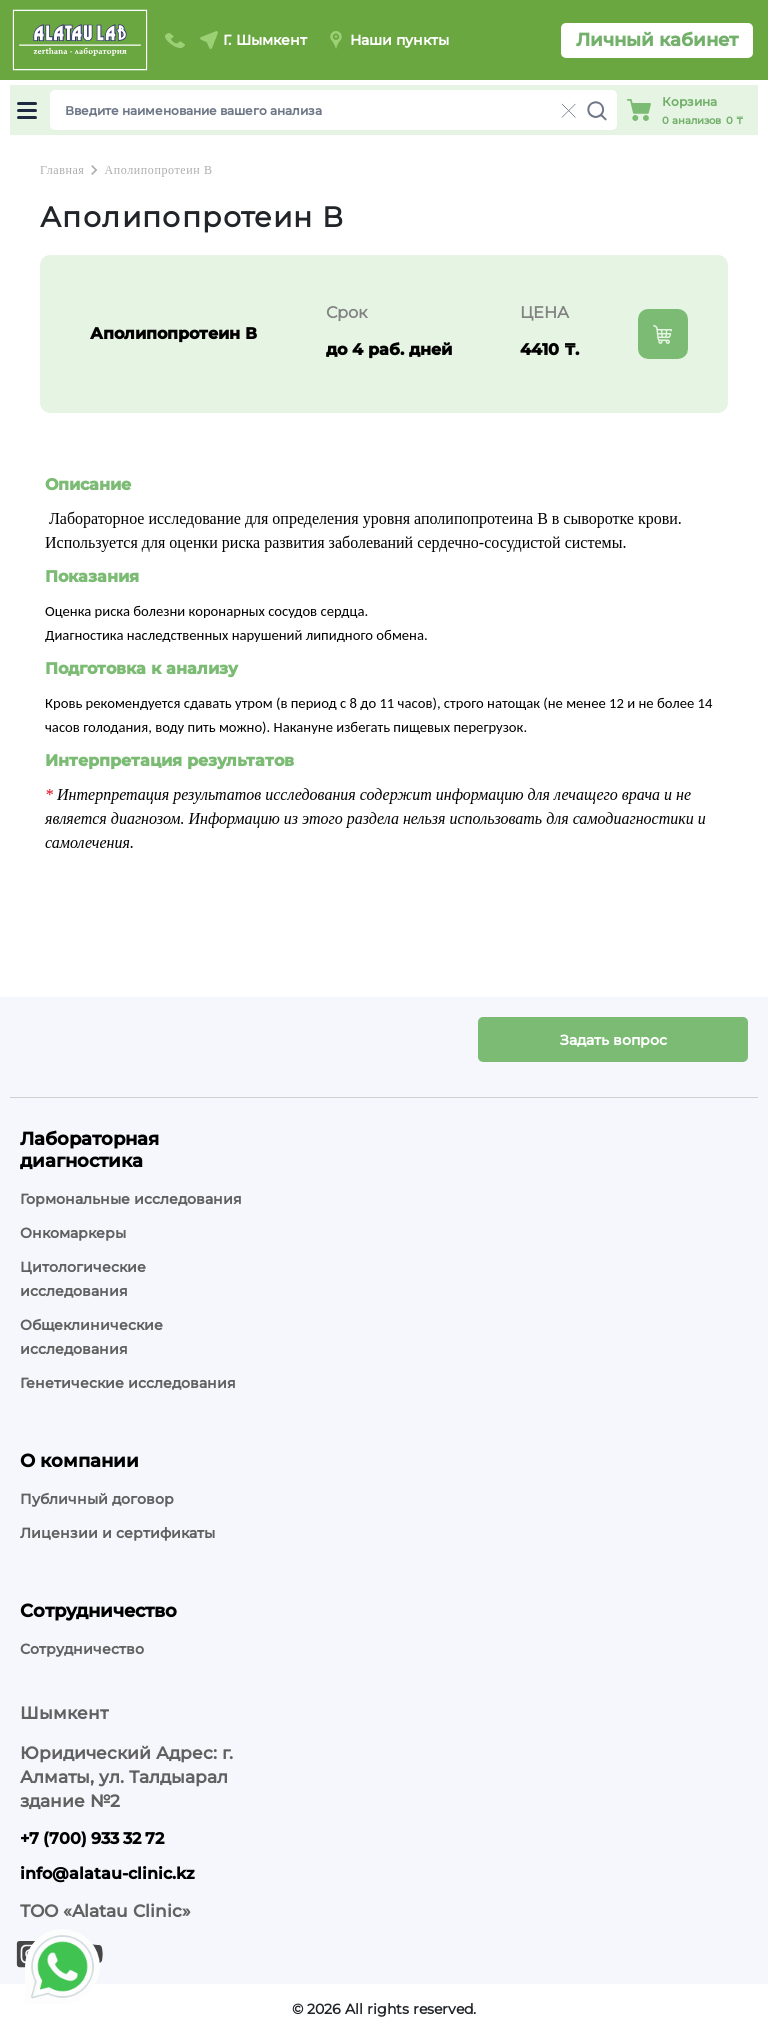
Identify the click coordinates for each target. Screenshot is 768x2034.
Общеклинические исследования (91, 1337)
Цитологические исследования (83, 1279)
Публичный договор (97, 1499)
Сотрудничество (82, 1649)
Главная (62, 170)
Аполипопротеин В (158, 170)
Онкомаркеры (73, 1233)
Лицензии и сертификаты (117, 1533)
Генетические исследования (128, 1383)
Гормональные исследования (131, 1199)
